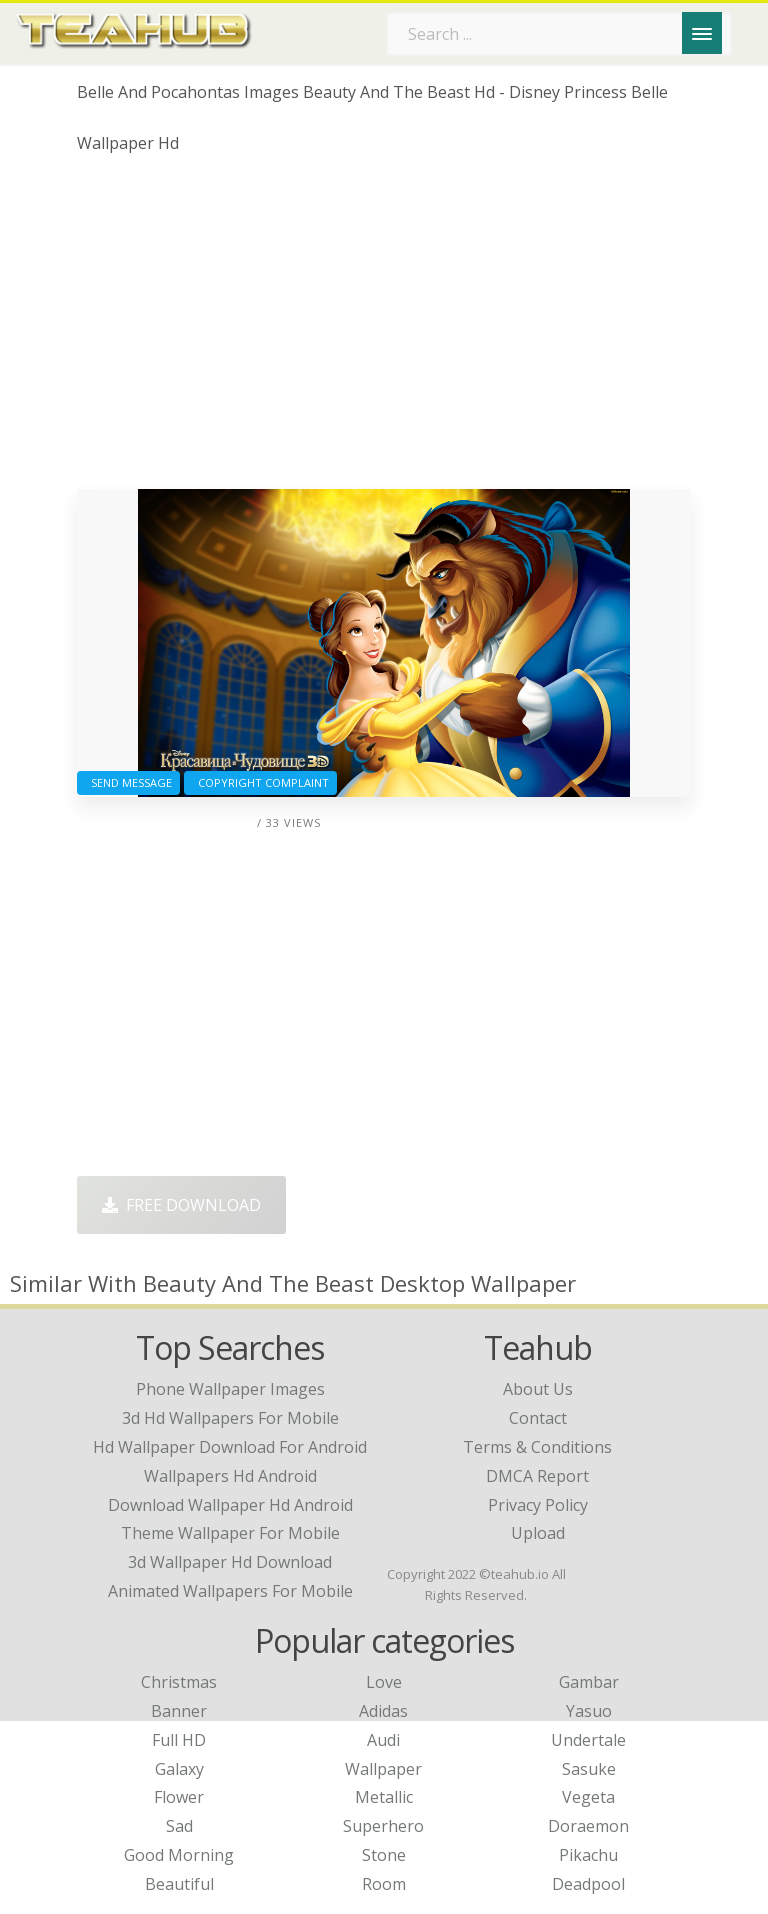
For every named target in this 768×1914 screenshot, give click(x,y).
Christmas (179, 1682)
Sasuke (589, 1769)
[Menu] (702, 33)
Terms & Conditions (537, 1447)
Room (384, 1884)
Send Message (128, 782)
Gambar (589, 1682)
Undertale (588, 1740)
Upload (538, 1533)
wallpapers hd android (230, 1476)
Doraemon (588, 1826)
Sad (179, 1826)
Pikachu (588, 1855)
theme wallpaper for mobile (230, 1533)
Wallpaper (383, 1769)
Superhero (383, 1826)
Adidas (383, 1711)
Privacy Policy (538, 1505)
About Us (538, 1389)
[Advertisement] (384, 329)
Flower (179, 1797)
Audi (383, 1740)
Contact (538, 1418)
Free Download (181, 1205)
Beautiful (179, 1884)
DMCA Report (537, 1476)
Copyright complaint (260, 782)
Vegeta (588, 1797)
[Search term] (559, 34)
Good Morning (179, 1855)
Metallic (384, 1797)
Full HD (179, 1740)
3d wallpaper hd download (230, 1562)
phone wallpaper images (230, 1389)
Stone (384, 1855)
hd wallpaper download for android (230, 1447)
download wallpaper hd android (230, 1505)
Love (384, 1682)
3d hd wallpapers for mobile (230, 1418)
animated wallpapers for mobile (230, 1591)
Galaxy (179, 1769)
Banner (179, 1711)
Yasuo (589, 1711)
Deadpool (588, 1884)
